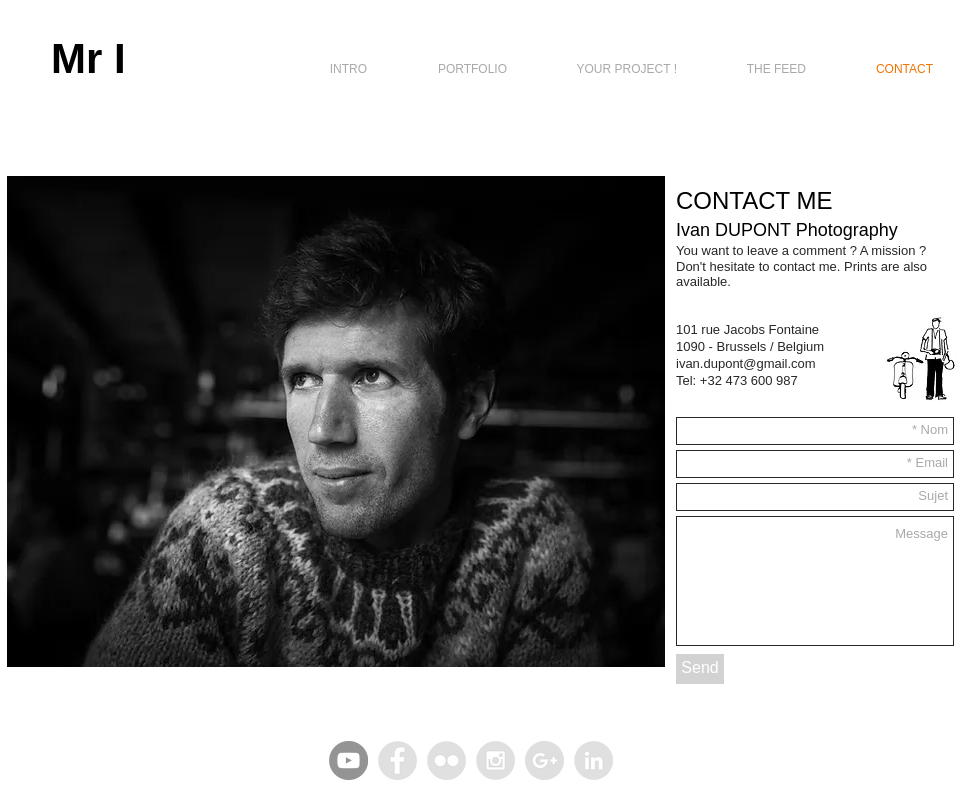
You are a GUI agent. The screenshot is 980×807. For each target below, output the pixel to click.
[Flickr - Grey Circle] (446, 760)
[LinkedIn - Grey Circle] (593, 760)
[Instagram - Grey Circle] (495, 760)
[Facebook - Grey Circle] (397, 760)
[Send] (700, 669)
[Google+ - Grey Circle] (544, 760)
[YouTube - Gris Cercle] (348, 760)
